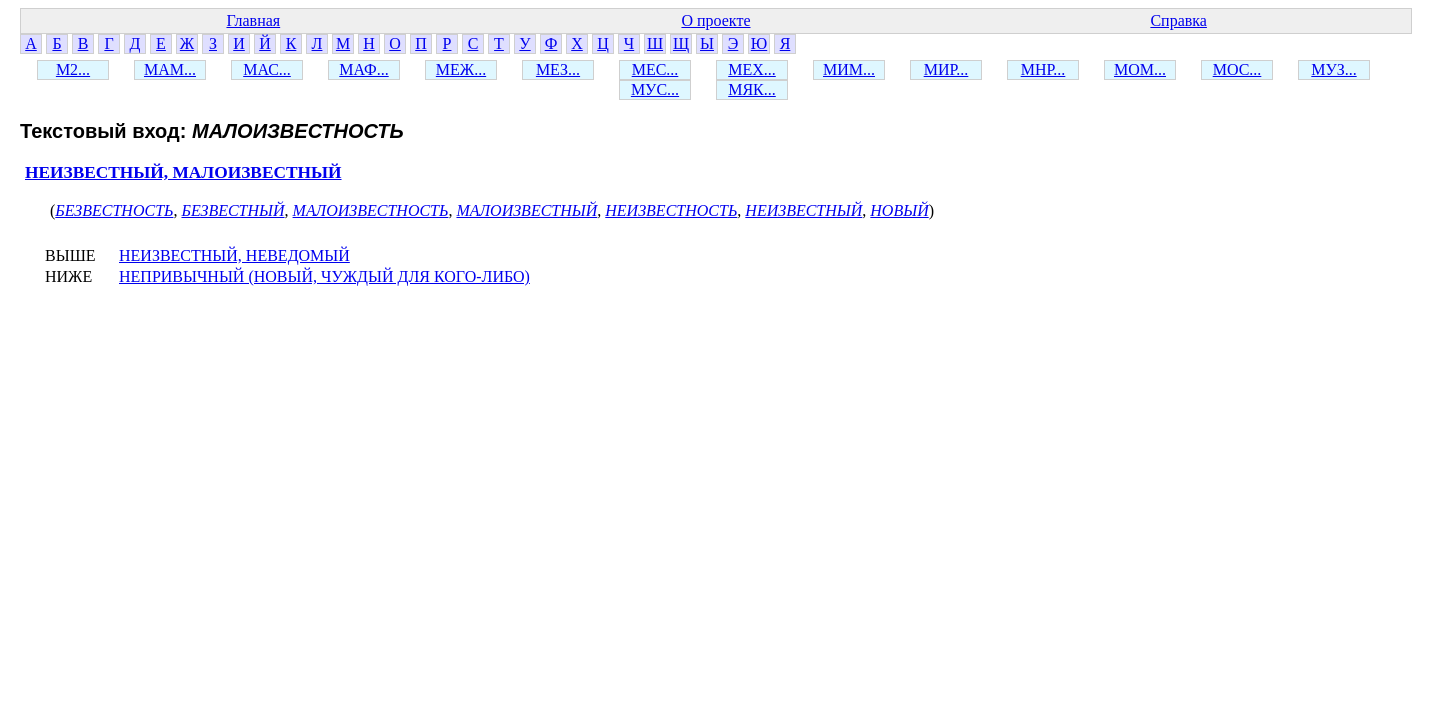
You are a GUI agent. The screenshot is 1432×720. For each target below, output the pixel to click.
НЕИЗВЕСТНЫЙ (803, 210)
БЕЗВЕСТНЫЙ (232, 210)
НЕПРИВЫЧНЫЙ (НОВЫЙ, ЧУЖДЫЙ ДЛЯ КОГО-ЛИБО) (324, 276)
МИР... (946, 69)
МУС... (655, 89)
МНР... (1043, 69)
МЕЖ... (461, 69)
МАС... (267, 69)
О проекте (715, 20)
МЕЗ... (558, 69)
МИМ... (849, 69)
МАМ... (170, 69)
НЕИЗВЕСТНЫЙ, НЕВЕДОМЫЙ (234, 255)
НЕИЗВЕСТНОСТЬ (671, 210)
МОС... (1237, 69)
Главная (253, 20)
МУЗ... (1333, 69)
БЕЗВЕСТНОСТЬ (114, 210)
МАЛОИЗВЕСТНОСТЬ (371, 210)
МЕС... (655, 69)
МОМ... (1140, 69)
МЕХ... (752, 69)
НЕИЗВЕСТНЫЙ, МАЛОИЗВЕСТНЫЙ (183, 172)
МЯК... (752, 89)
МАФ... (363, 69)
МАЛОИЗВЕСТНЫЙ (526, 210)
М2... (73, 69)
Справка (1178, 20)
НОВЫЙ (899, 210)
